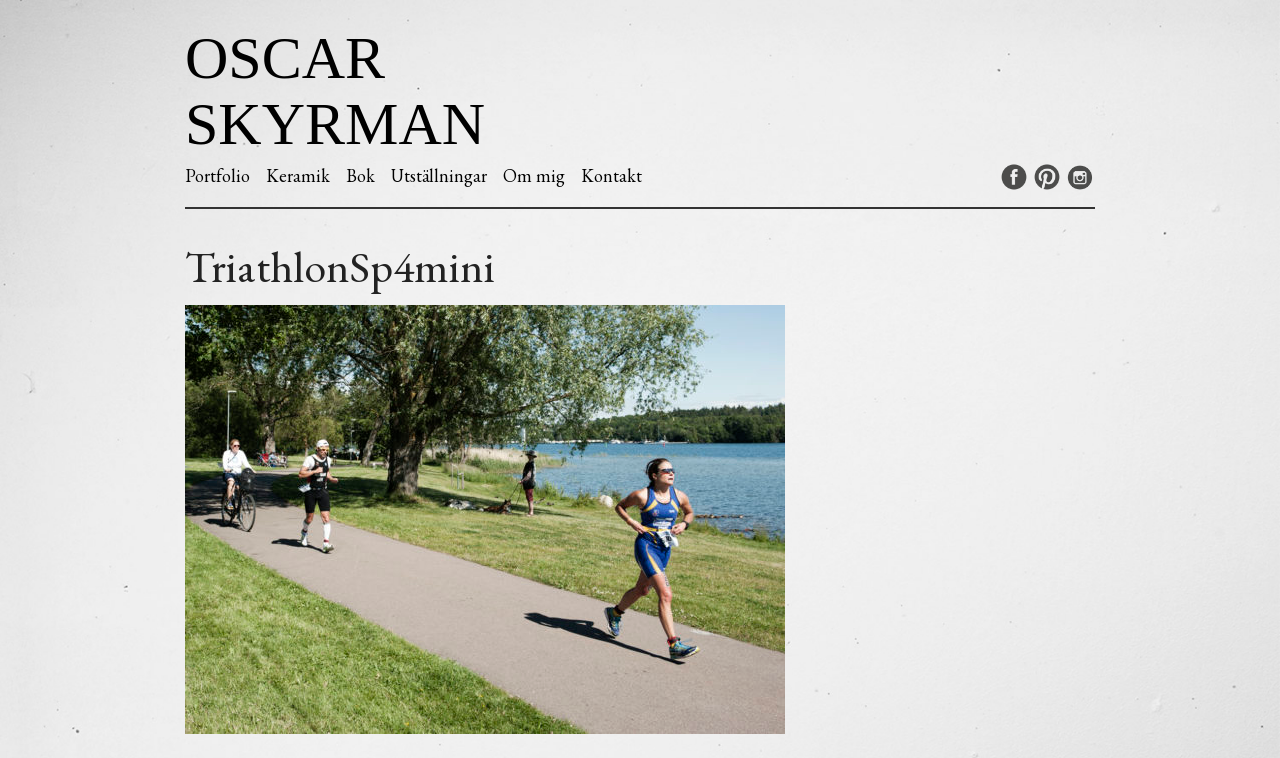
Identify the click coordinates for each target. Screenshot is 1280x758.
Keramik (298, 175)
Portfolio (217, 175)
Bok (360, 175)
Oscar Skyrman (335, 91)
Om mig (534, 175)
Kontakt (611, 175)
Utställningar (439, 175)
